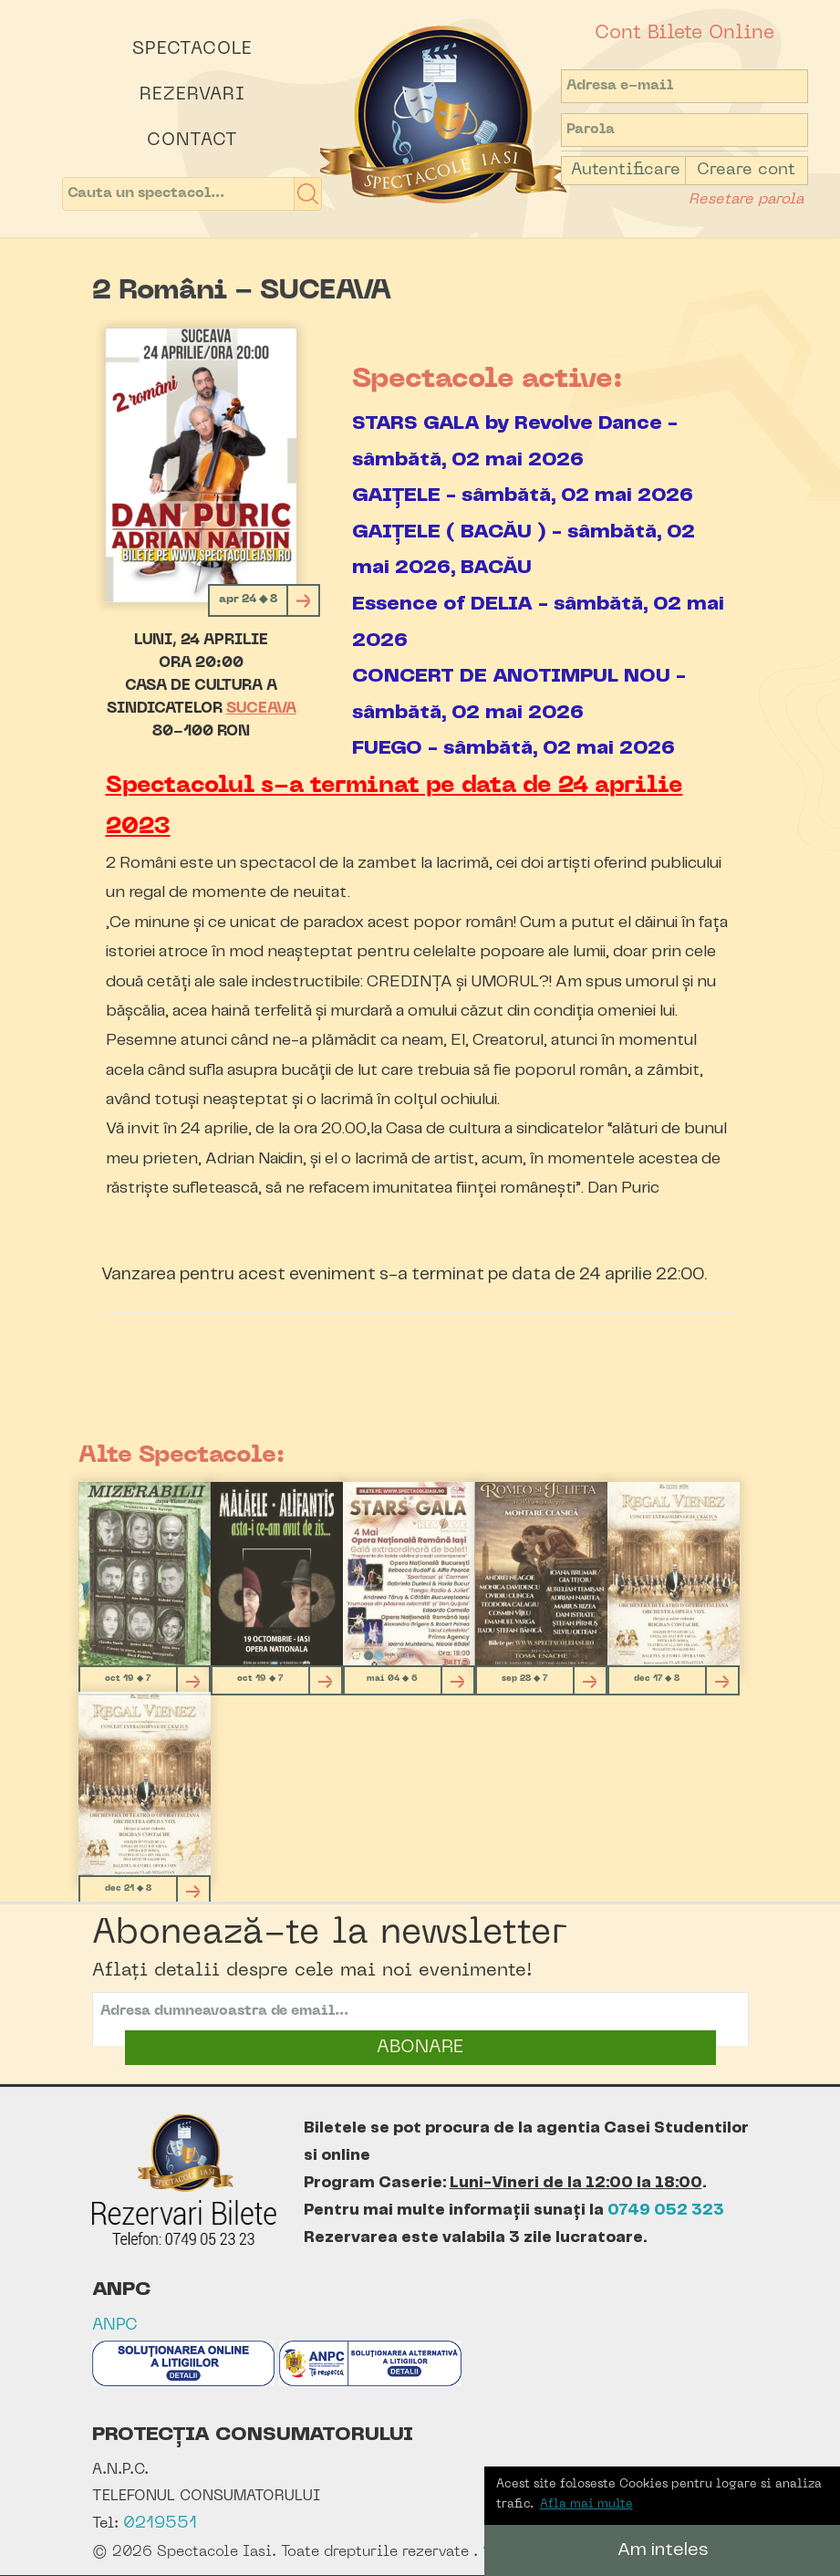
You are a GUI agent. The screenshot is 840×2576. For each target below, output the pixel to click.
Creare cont (746, 170)
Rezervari (192, 95)
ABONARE (420, 2048)
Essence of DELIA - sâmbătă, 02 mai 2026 (538, 622)
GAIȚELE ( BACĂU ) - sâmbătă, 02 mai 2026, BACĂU (523, 550)
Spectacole (192, 49)
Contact (192, 140)
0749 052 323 (665, 2210)
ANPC (115, 2325)
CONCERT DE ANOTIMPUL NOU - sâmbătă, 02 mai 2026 (519, 694)
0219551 (160, 2523)
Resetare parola (746, 200)
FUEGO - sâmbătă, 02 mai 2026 (513, 747)
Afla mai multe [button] (586, 2504)
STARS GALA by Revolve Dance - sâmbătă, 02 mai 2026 (515, 441)
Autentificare (625, 170)
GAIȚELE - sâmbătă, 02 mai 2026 (522, 495)
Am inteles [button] (662, 2550)
